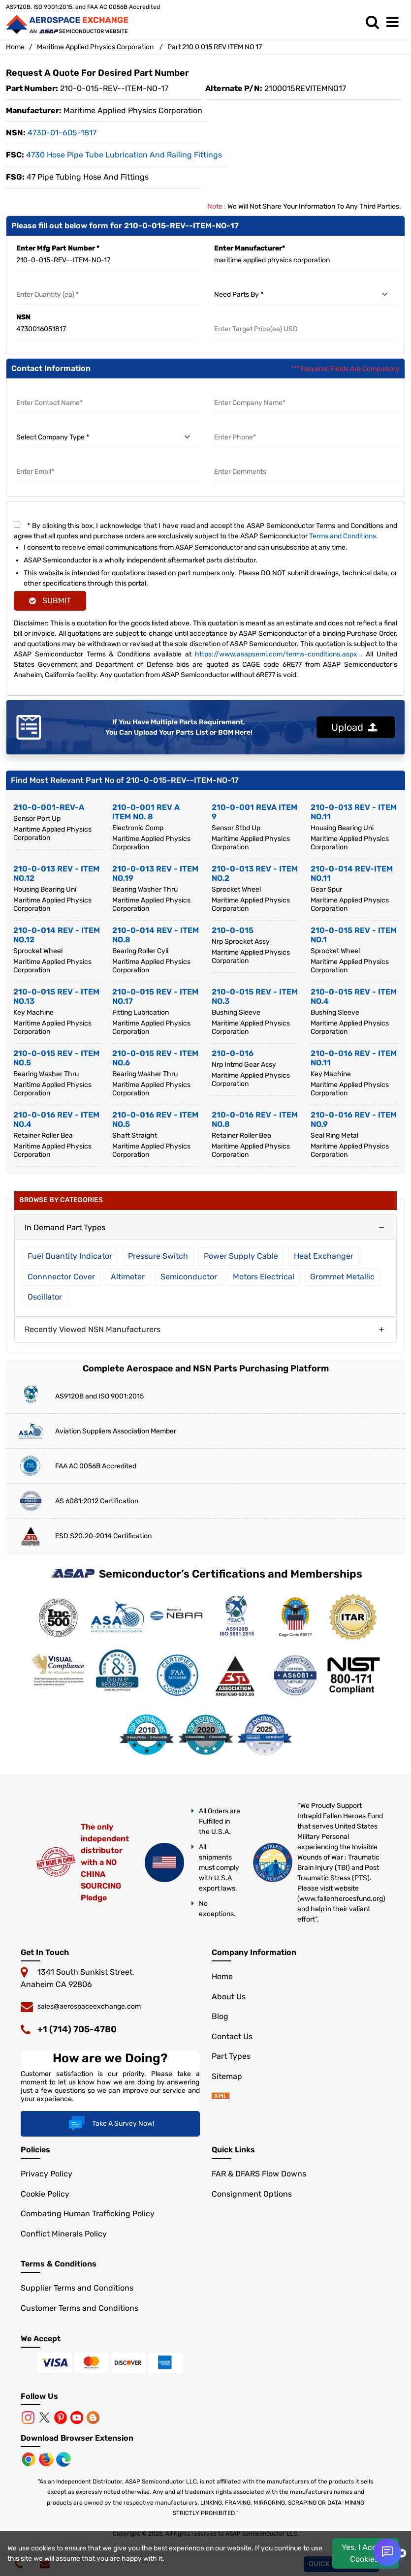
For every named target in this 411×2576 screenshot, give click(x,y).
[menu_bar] (395, 22)
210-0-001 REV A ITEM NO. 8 (146, 812)
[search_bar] (374, 22)
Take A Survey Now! (110, 2123)
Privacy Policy (46, 2173)
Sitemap (227, 2076)
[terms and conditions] (17, 525)
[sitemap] (220, 2096)
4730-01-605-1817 (62, 132)
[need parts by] (305, 295)
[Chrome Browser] (29, 2458)
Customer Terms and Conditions (79, 2308)
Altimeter (128, 1276)
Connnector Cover (61, 1276)
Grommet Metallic (342, 1276)
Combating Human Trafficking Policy (88, 2213)
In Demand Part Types (65, 1227)
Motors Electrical (263, 1276)
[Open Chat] (387, 2552)
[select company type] (107, 437)
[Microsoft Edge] (63, 2458)
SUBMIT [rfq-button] (50, 600)
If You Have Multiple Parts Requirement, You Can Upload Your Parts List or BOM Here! (179, 727)
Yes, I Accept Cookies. (365, 2553)
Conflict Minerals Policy (64, 2233)
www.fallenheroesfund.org (341, 1898)
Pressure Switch (158, 1256)
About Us (229, 1996)
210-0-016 (232, 1053)
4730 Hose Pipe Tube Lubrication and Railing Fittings (124, 154)
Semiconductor (188, 1276)
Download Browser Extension (77, 2438)
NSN (23, 317)
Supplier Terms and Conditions (77, 2288)
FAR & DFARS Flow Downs (259, 2173)
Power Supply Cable (241, 1256)
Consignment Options (252, 2194)
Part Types (231, 2056)
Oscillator (45, 1297)
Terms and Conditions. (343, 536)
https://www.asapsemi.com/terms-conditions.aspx (276, 654)
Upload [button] (354, 727)
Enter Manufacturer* (249, 248)
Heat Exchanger (323, 1256)
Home (15, 47)
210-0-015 (232, 930)
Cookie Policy (45, 2194)
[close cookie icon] (402, 2553)
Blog (220, 2016)
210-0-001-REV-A (48, 807)
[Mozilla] (47, 2458)
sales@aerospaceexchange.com (89, 2006)
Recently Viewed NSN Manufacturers (92, 1329)
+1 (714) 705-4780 (77, 2029)
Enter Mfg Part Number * (57, 248)
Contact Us (232, 2036)
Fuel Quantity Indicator (70, 1256)
